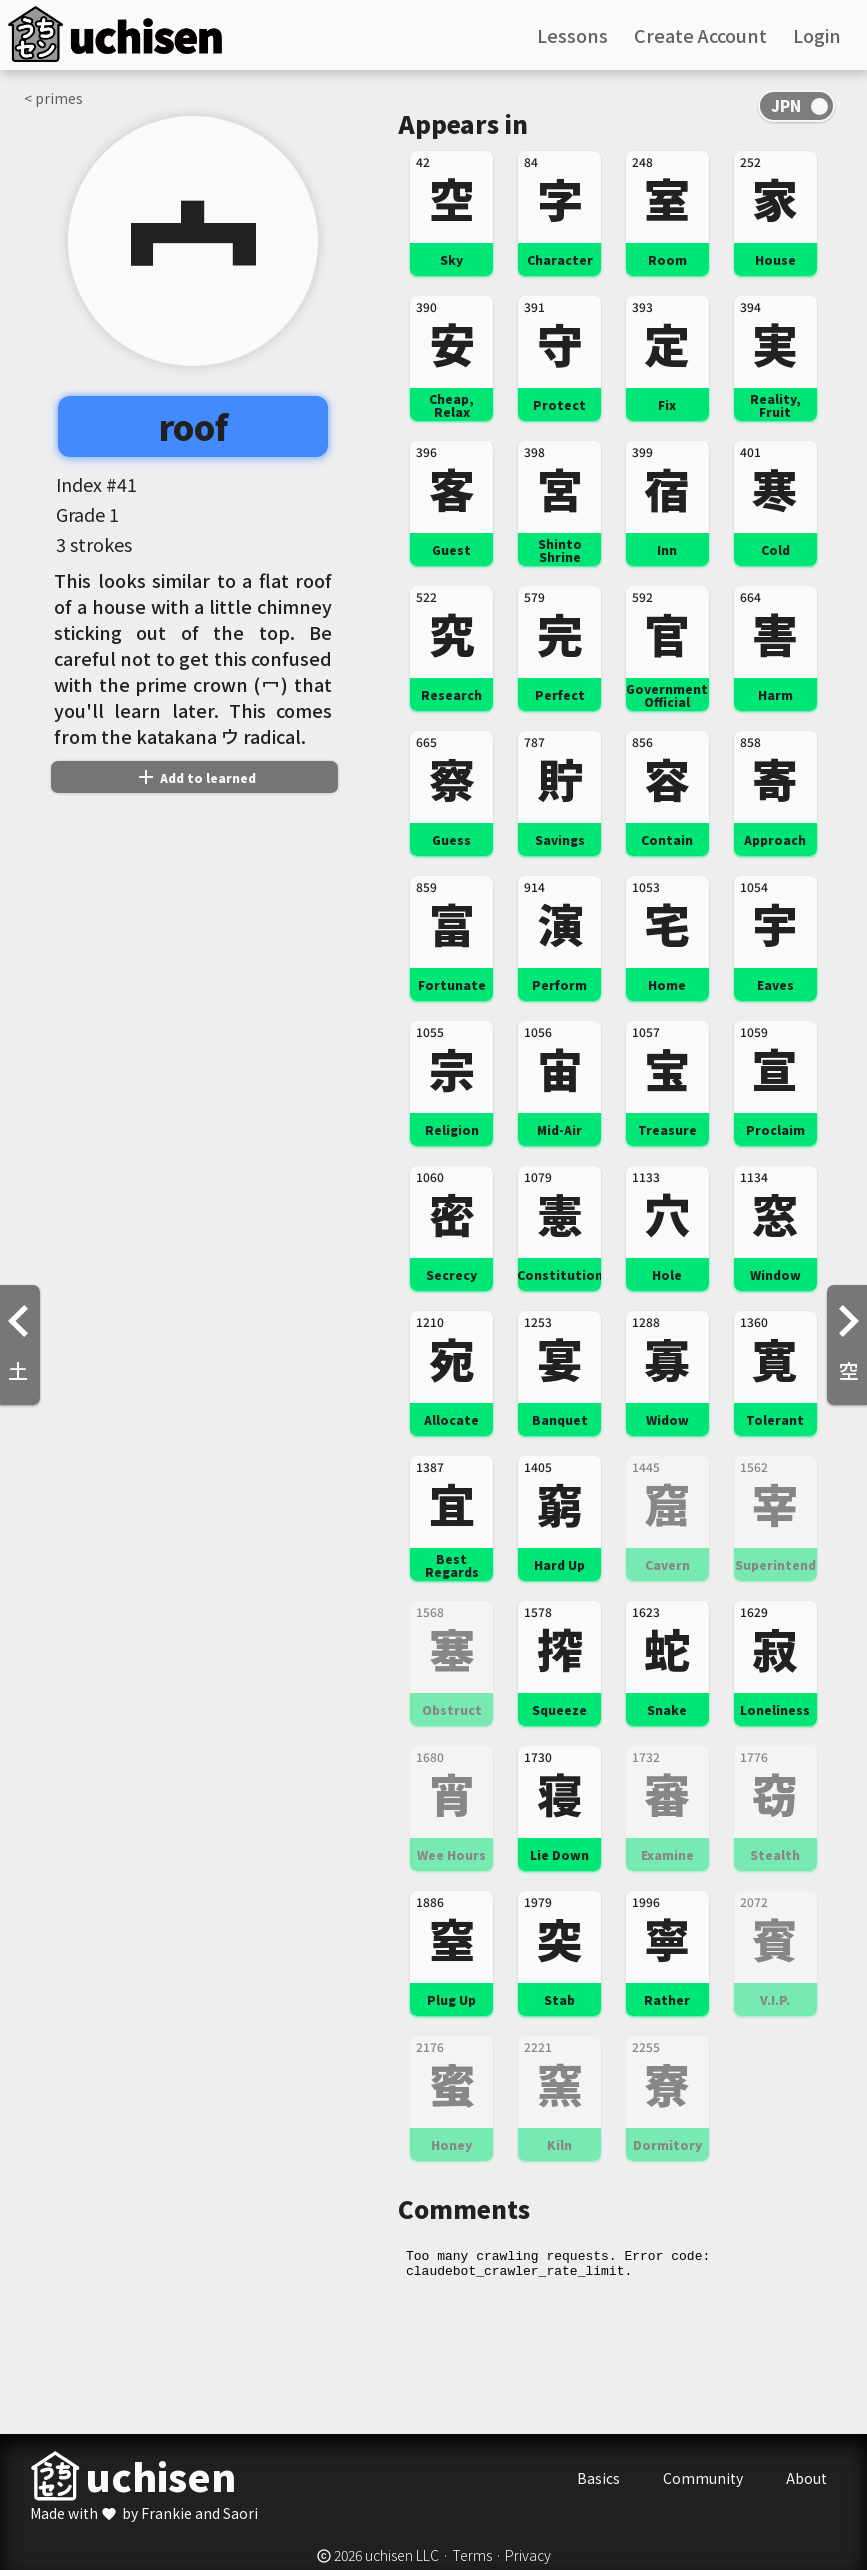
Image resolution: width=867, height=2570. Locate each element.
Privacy (528, 2555)
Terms (472, 2555)
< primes (53, 98)
